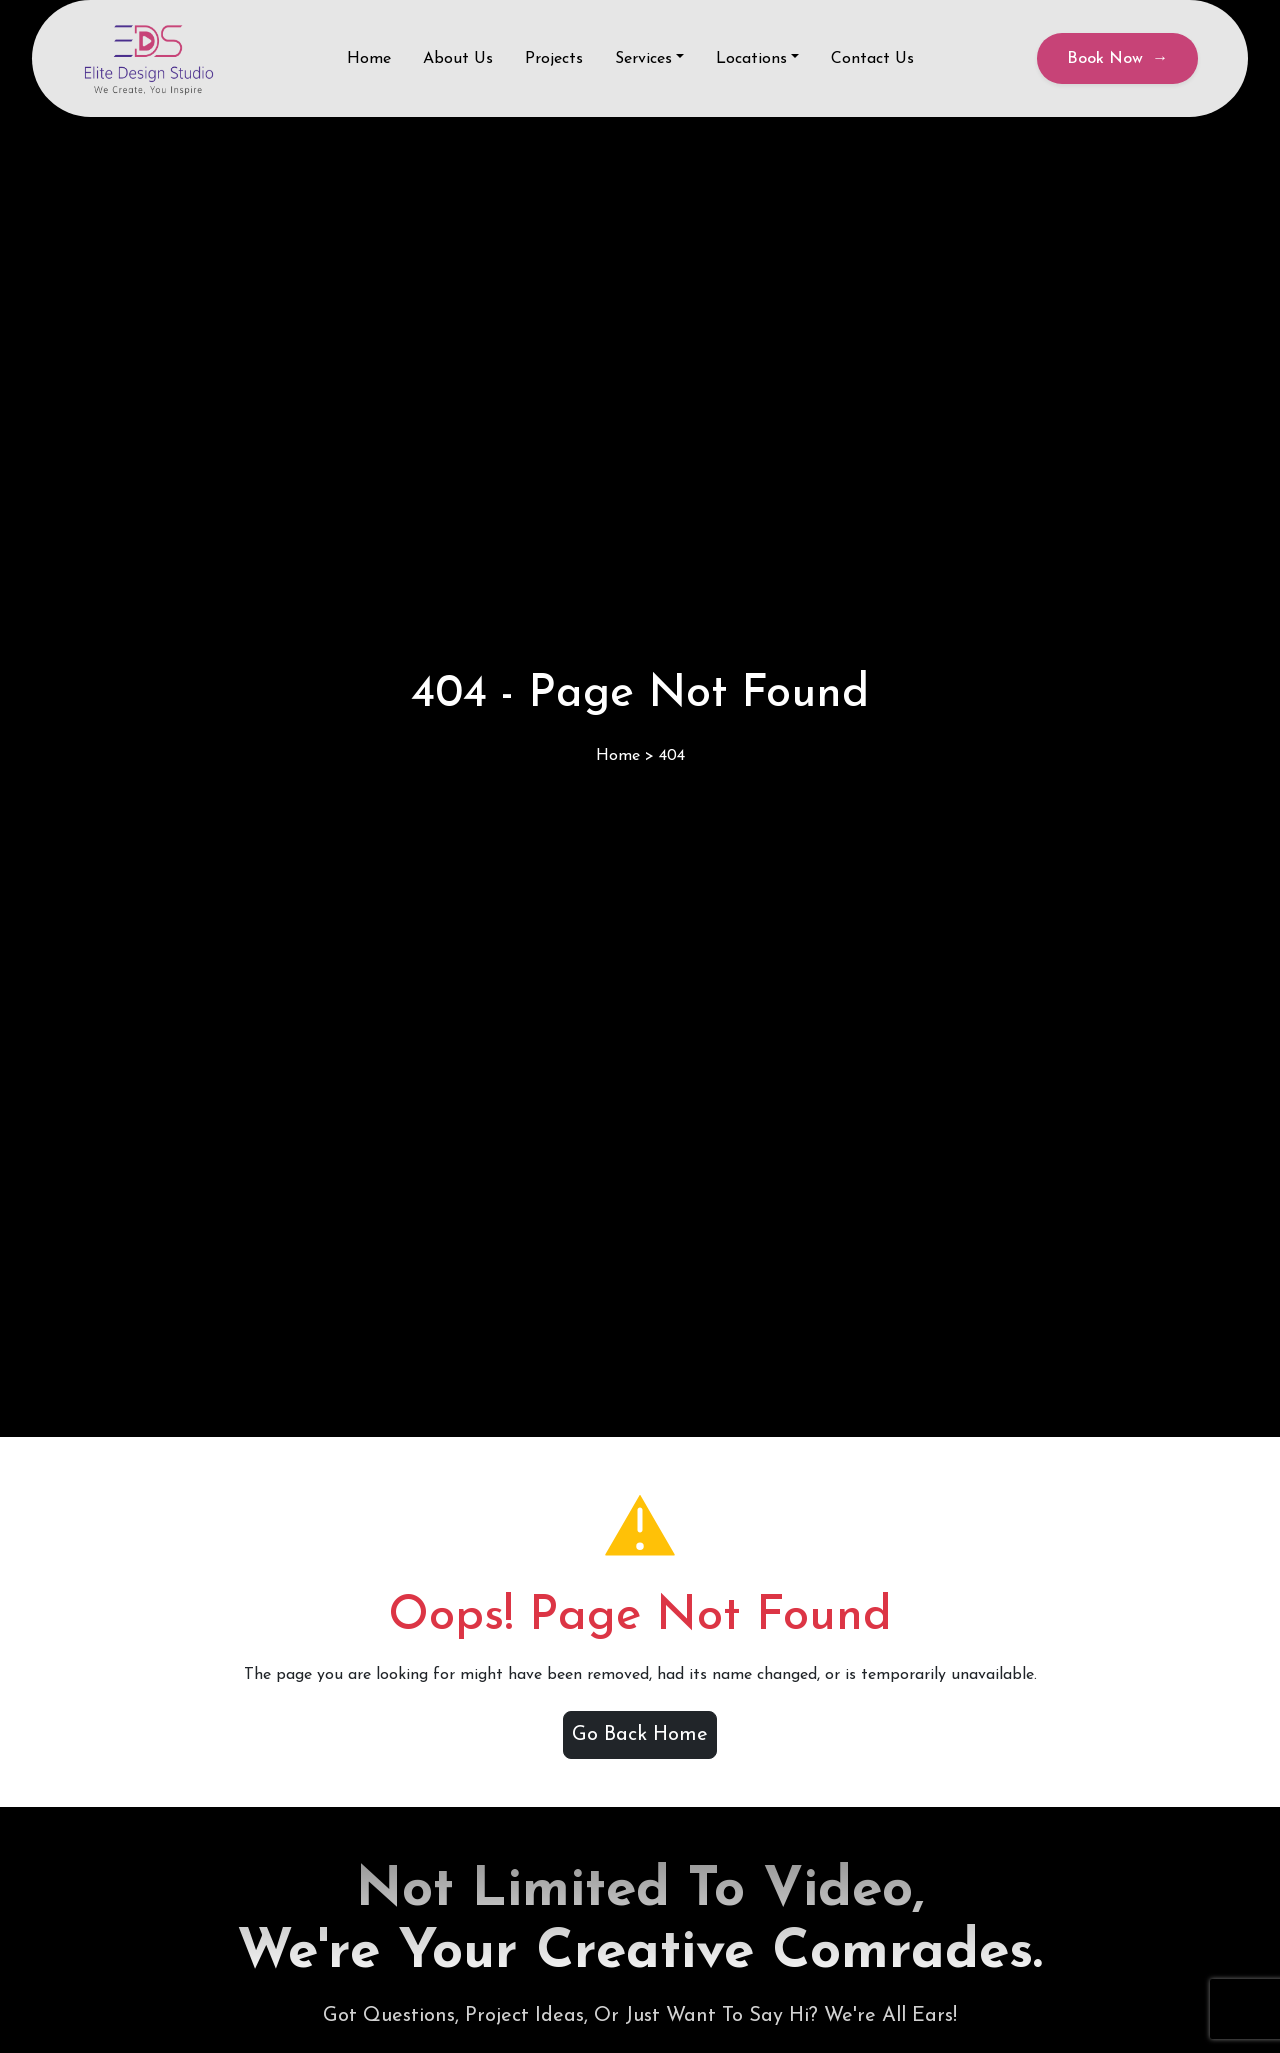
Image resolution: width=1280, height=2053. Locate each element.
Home (369, 59)
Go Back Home (640, 1735)
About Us (458, 59)
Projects (554, 59)
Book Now (1117, 59)
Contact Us (872, 59)
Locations (751, 59)
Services (643, 59)
